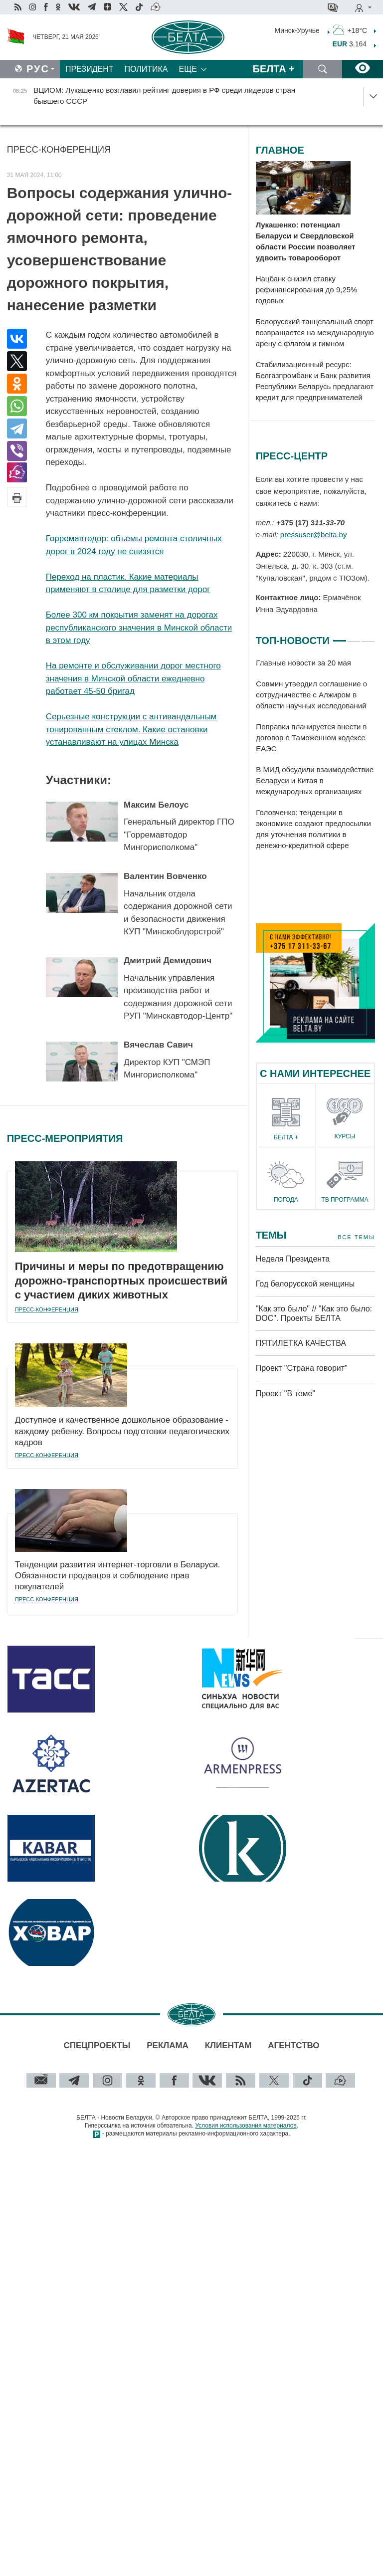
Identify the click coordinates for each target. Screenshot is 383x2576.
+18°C (350, 29)
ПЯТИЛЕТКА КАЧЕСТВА (301, 1343)
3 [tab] (368, 637)
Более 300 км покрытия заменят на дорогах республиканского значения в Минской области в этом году (139, 627)
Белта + (274, 68)
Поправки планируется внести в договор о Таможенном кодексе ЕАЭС (311, 737)
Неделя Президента (293, 1259)
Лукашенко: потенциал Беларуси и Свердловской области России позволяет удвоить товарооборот (306, 241)
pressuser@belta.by (313, 534)
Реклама (168, 2045)
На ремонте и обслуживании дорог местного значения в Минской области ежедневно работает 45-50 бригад (133, 678)
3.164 (350, 44)
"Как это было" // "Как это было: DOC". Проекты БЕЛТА (314, 1313)
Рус (37, 68)
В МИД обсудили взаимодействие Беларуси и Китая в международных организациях (315, 780)
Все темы (356, 1237)
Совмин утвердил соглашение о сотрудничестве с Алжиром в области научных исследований (311, 694)
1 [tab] (339, 637)
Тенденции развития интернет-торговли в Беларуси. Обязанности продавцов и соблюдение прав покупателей (117, 1575)
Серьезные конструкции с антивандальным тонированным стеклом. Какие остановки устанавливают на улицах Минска (131, 729)
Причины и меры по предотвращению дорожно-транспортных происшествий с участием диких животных (121, 1280)
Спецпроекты (96, 2045)
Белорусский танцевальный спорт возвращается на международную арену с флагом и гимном (315, 332)
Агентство (293, 2045)
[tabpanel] (315, 754)
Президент (89, 69)
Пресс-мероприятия (65, 1138)
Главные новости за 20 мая (303, 662)
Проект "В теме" (287, 1393)
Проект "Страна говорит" (302, 1368)
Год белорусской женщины (305, 1284)
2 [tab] (354, 637)
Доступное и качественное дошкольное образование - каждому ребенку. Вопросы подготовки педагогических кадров (122, 1431)
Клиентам (228, 2045)
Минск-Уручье (297, 30)
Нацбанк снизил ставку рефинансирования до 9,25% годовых (307, 289)
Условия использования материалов (245, 2125)
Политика (146, 69)
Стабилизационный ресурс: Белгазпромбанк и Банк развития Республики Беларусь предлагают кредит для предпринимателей (315, 381)
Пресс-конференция (59, 149)
